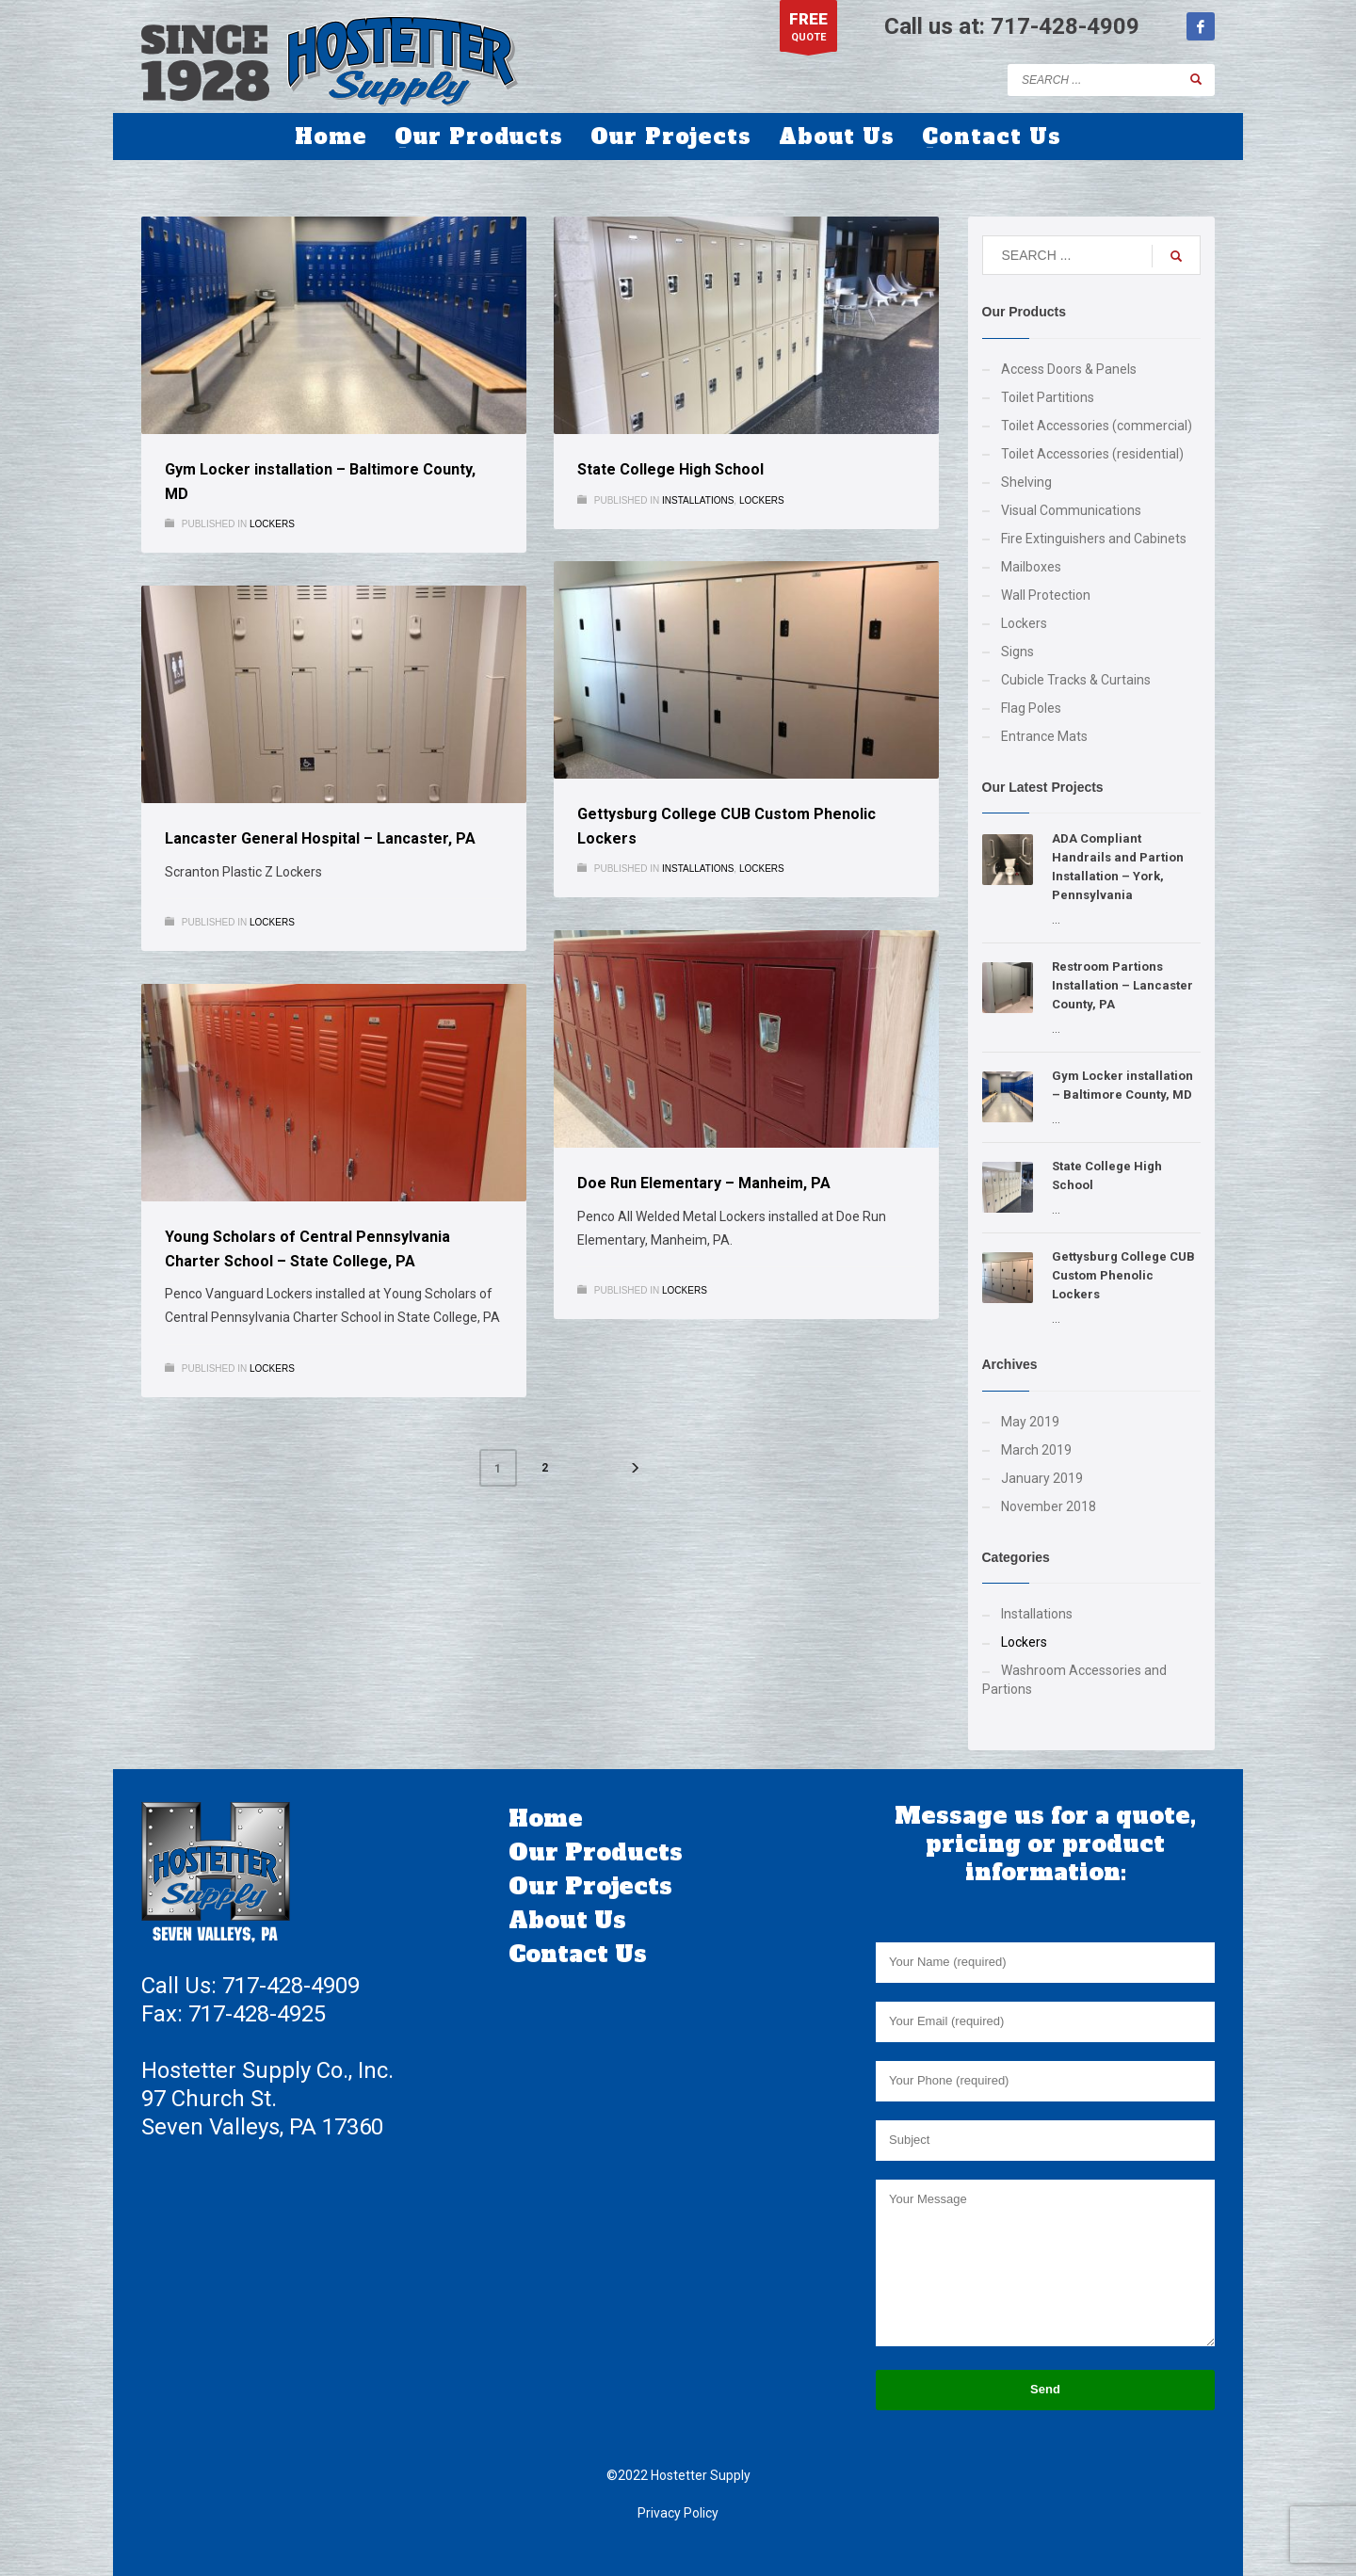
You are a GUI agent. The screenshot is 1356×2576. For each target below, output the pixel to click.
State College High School (670, 469)
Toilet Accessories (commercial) (1096, 425)
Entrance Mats (1044, 736)
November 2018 (1048, 1506)
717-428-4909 (1065, 26)
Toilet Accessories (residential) (1092, 453)
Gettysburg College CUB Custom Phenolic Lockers (1123, 1275)
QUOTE (808, 30)
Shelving (1026, 482)
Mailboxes (1031, 566)
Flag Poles (1031, 708)
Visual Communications (1071, 510)
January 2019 (1042, 1478)
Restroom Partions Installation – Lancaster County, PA (1122, 985)
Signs (1017, 651)
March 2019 (1036, 1449)
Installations (698, 500)
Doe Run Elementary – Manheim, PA (704, 1183)
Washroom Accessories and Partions (1074, 1680)
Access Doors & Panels (1069, 369)
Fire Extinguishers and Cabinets (1093, 538)
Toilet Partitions (1047, 397)
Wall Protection (1045, 595)
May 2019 (1030, 1421)
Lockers (272, 524)
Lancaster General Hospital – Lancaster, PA (320, 838)
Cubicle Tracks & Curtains (1076, 679)
